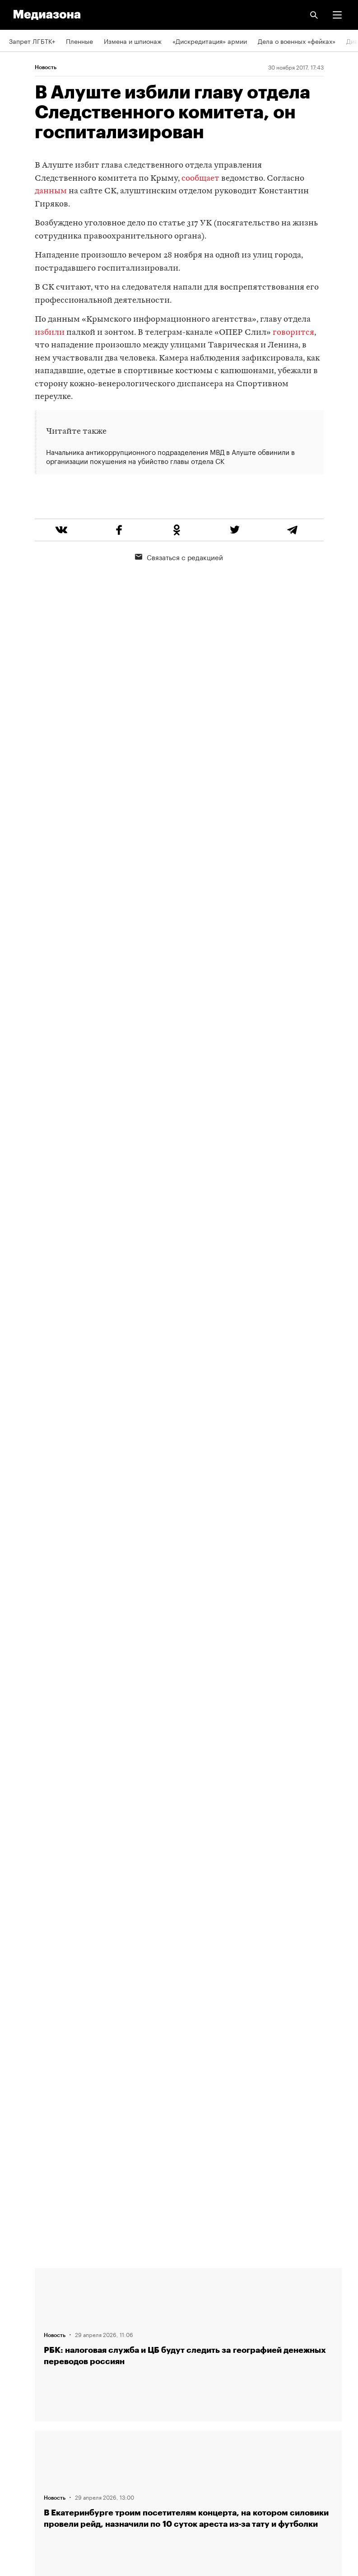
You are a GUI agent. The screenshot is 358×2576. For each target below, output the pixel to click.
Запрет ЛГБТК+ (32, 41)
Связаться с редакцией (179, 590)
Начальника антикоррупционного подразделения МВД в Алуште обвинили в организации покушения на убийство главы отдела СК (170, 456)
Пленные (79, 41)
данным (51, 191)
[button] (337, 15)
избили (50, 333)
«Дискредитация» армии (209, 41)
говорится (293, 333)
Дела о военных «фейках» (296, 41)
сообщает (200, 179)
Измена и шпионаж (133, 41)
